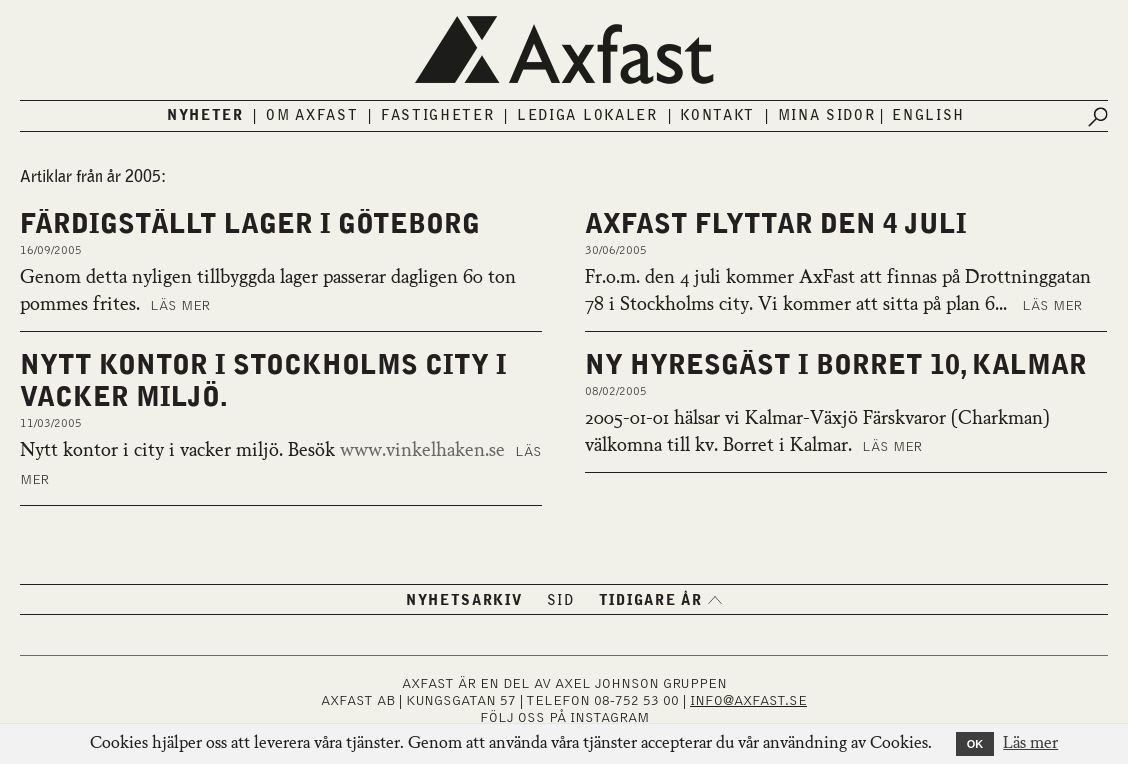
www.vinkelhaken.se (422, 451)
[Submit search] (1098, 117)
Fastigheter (438, 116)
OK (975, 744)
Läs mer (180, 306)
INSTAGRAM (609, 718)
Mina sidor (827, 116)
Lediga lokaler (587, 116)
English (928, 116)
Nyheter (205, 116)
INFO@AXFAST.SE (748, 701)
